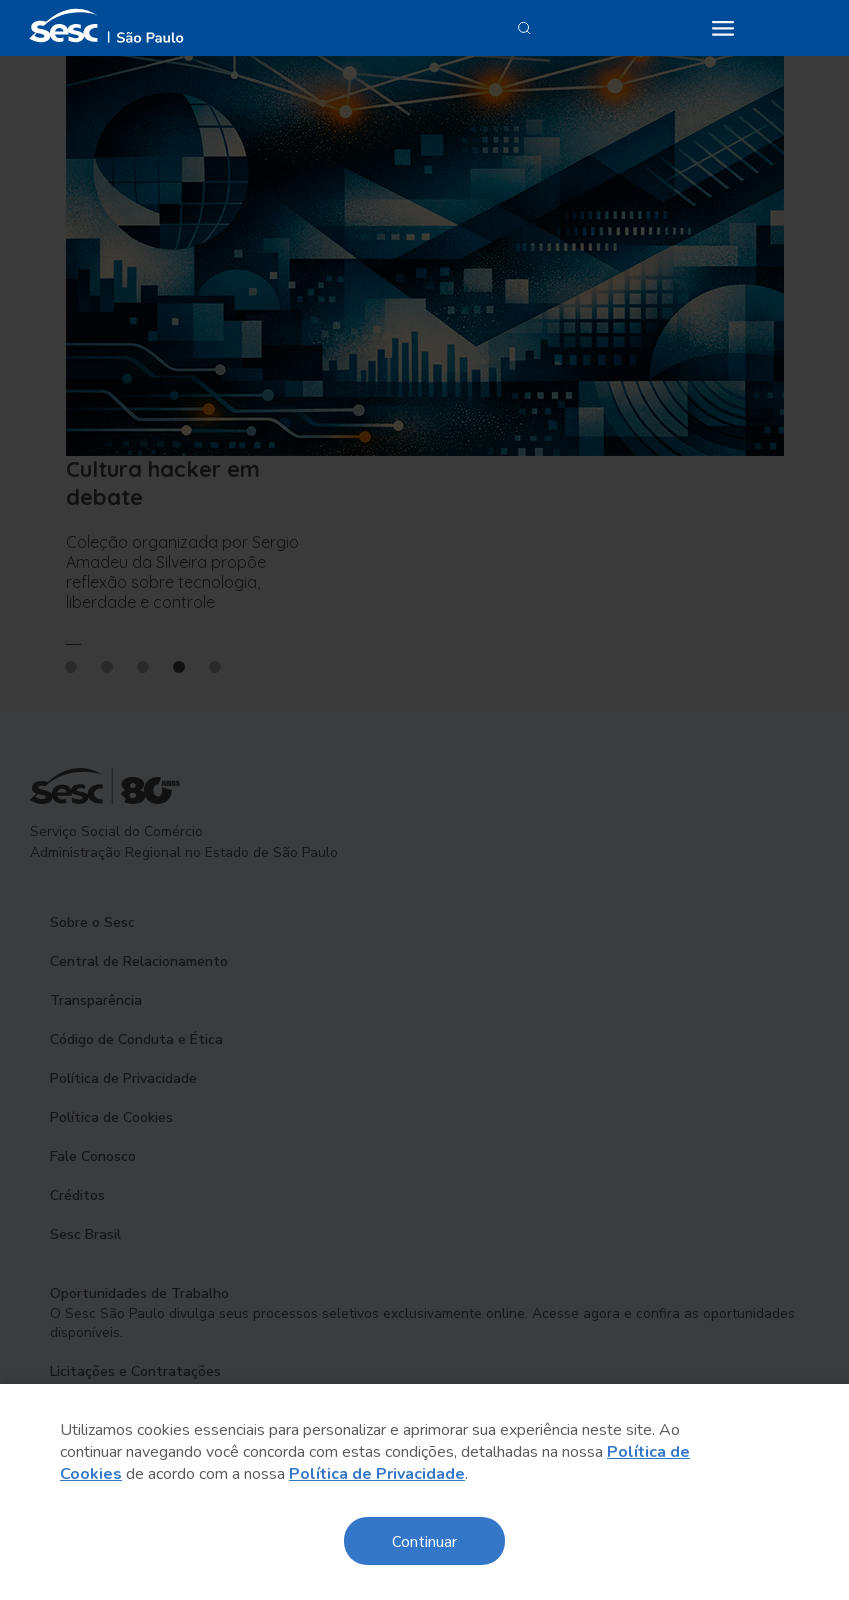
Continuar (424, 1540)
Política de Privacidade (377, 1474)
